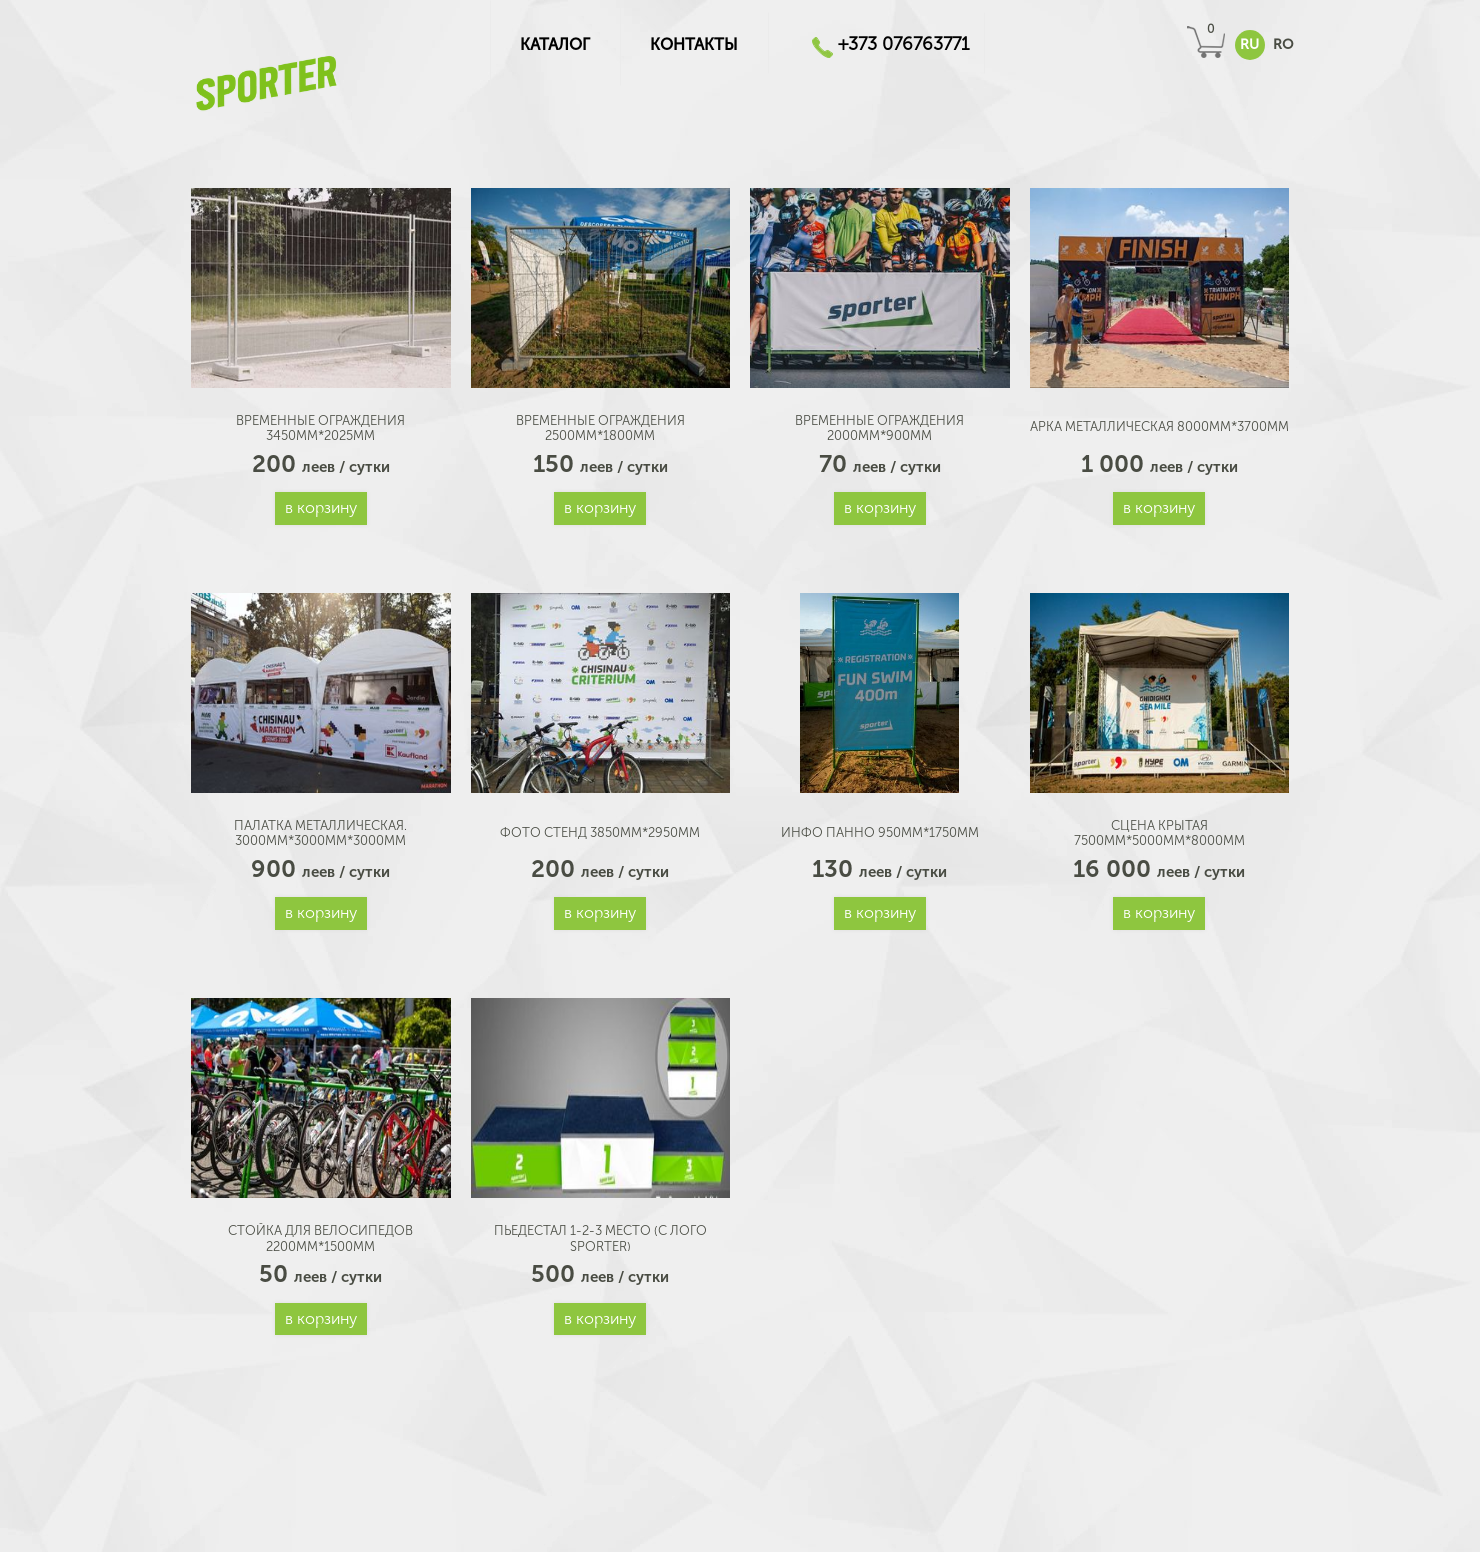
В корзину (321, 507)
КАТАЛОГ (555, 44)
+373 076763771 (904, 44)
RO (1283, 44)
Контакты (694, 44)
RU (1249, 44)
